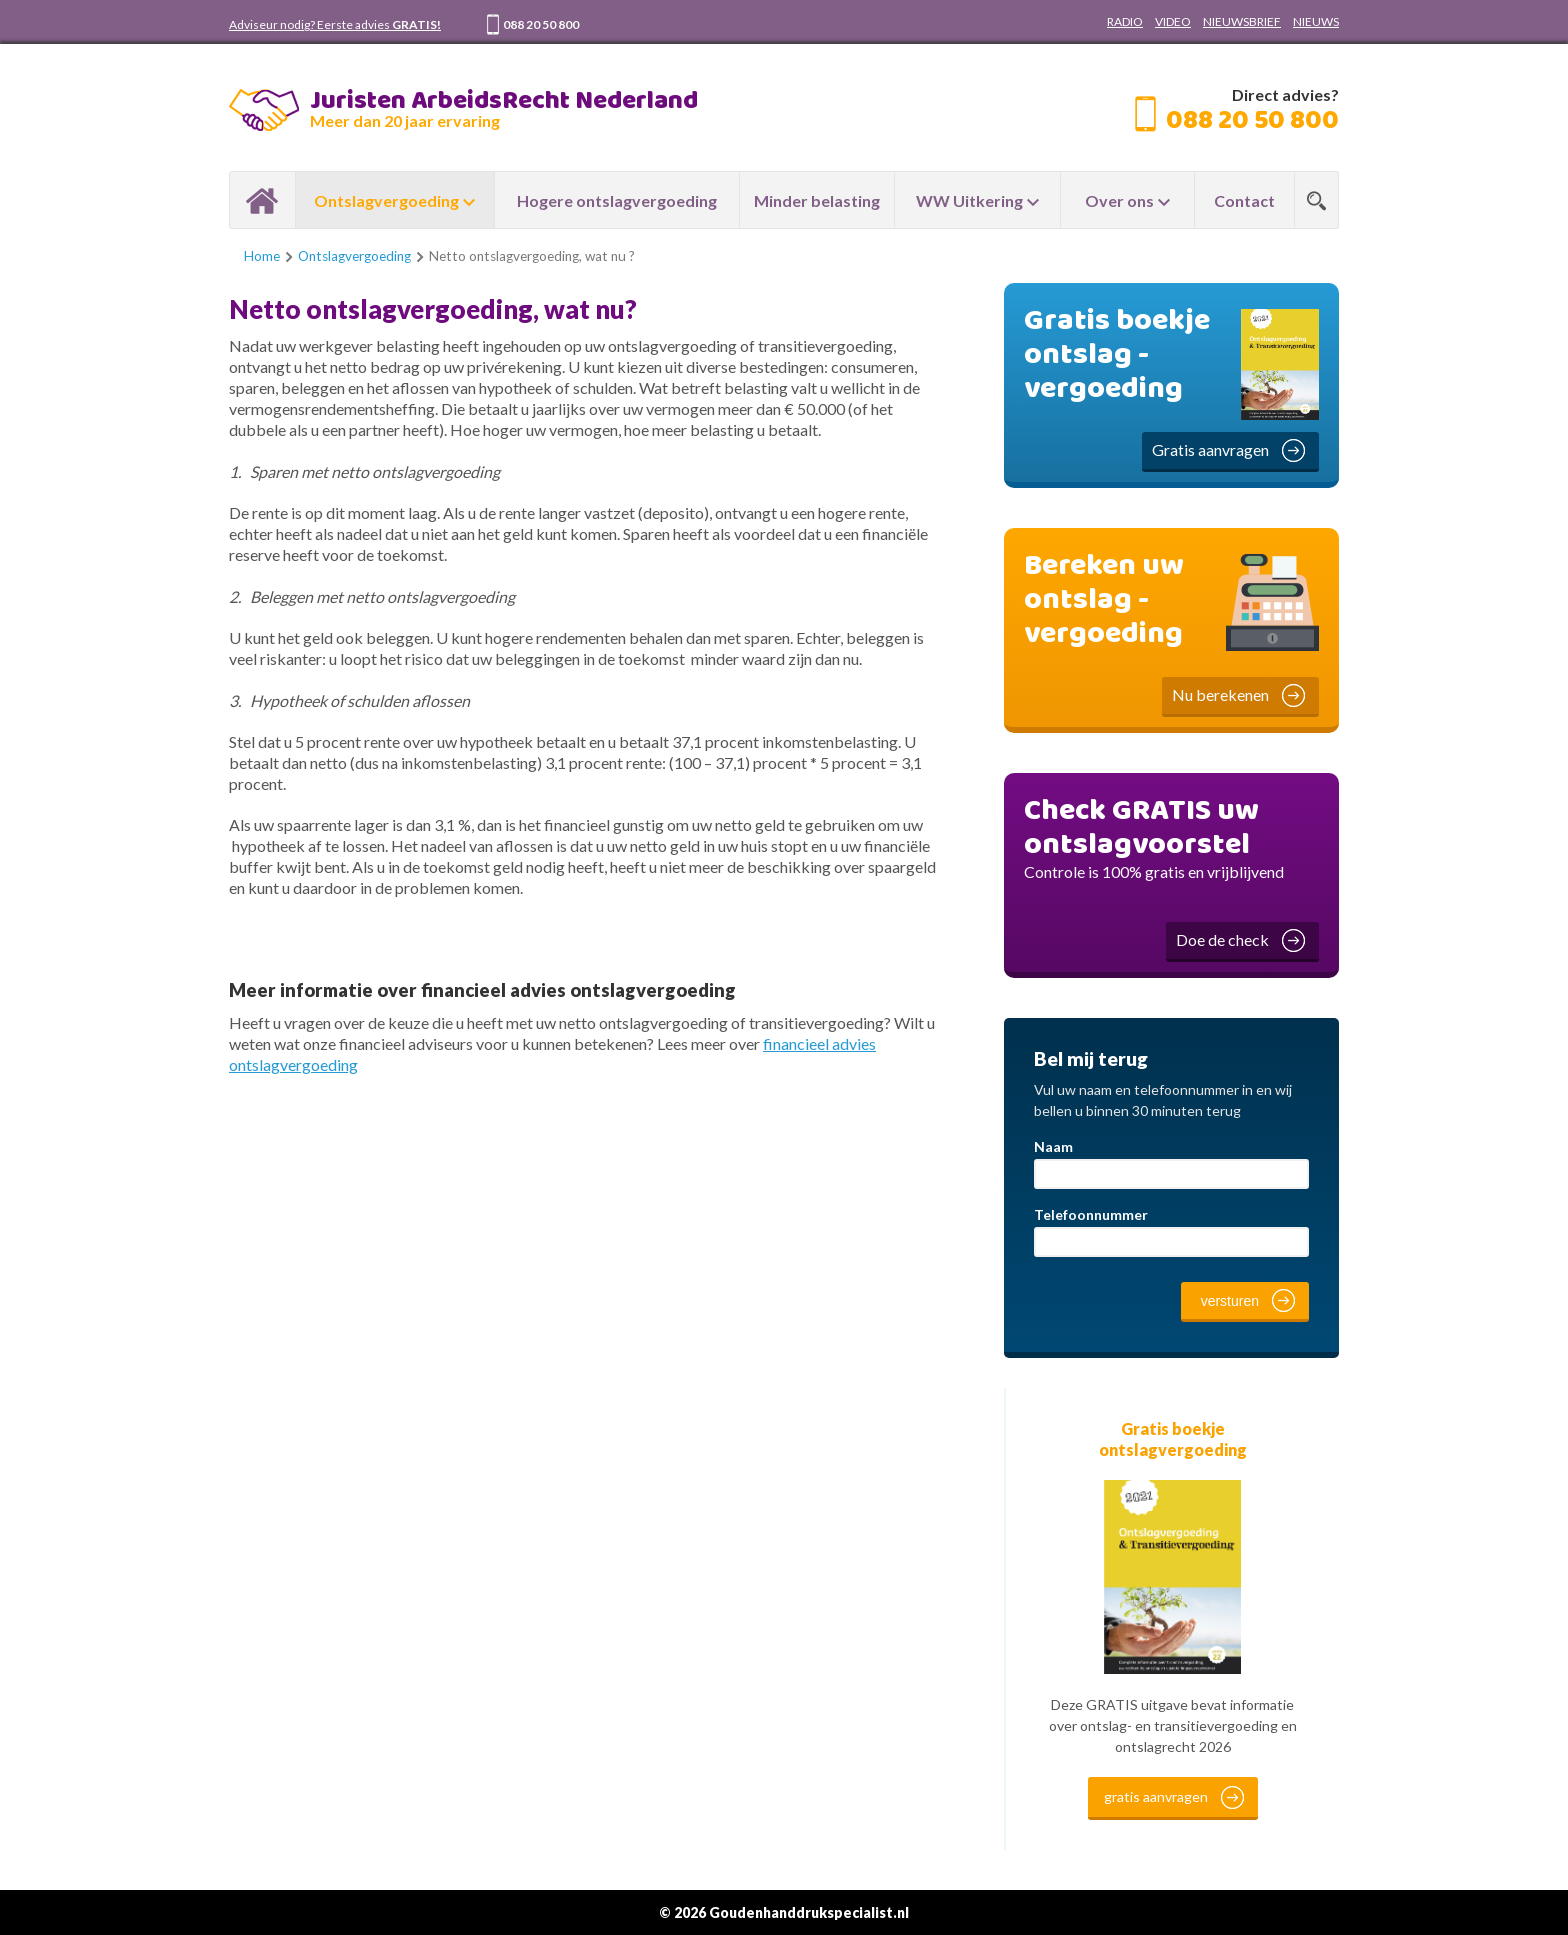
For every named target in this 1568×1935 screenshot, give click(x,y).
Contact (1244, 200)
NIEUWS (1316, 21)
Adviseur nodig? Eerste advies (335, 24)
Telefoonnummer (1091, 1214)
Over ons (1119, 200)
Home (262, 200)
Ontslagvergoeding (386, 200)
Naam (1053, 1146)
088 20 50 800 (541, 24)
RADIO (1125, 21)
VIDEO (1173, 21)
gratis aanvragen (1156, 1796)
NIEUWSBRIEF (1242, 21)
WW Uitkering (969, 200)
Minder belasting (817, 200)
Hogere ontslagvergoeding (617, 200)
